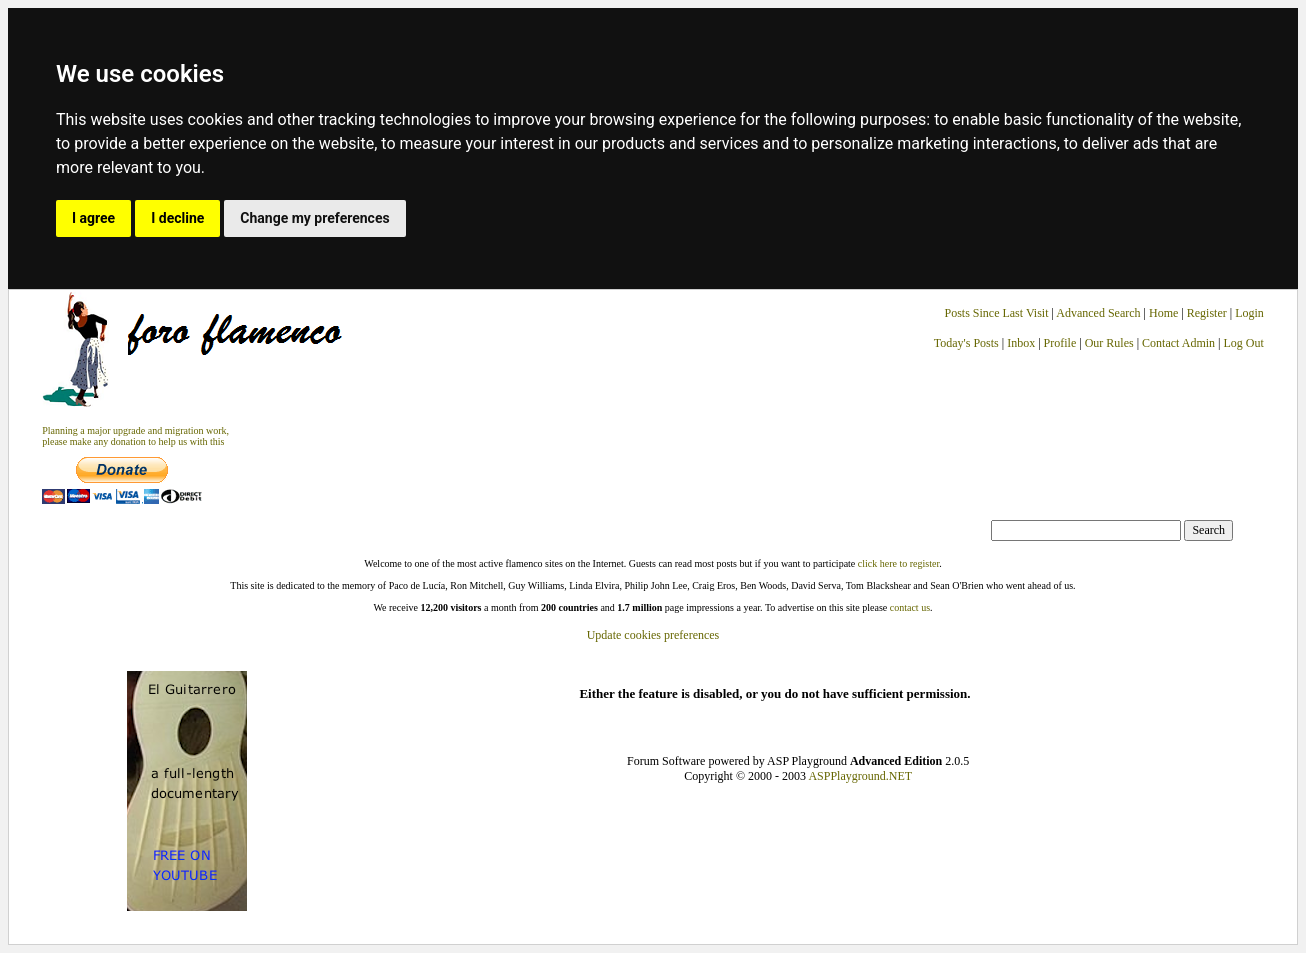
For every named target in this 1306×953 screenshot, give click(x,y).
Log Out (1243, 343)
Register (1208, 313)
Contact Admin (1178, 343)
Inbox (1021, 343)
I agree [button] (93, 218)
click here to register (898, 563)
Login (1249, 313)
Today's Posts (966, 343)
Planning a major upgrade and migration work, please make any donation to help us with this (135, 436)
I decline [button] (177, 218)
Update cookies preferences (653, 635)
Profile (1060, 343)
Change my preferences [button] (314, 218)
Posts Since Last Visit (996, 313)
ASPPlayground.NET (860, 776)
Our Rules (1109, 343)
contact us (910, 607)
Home (1163, 313)
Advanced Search (1098, 313)
